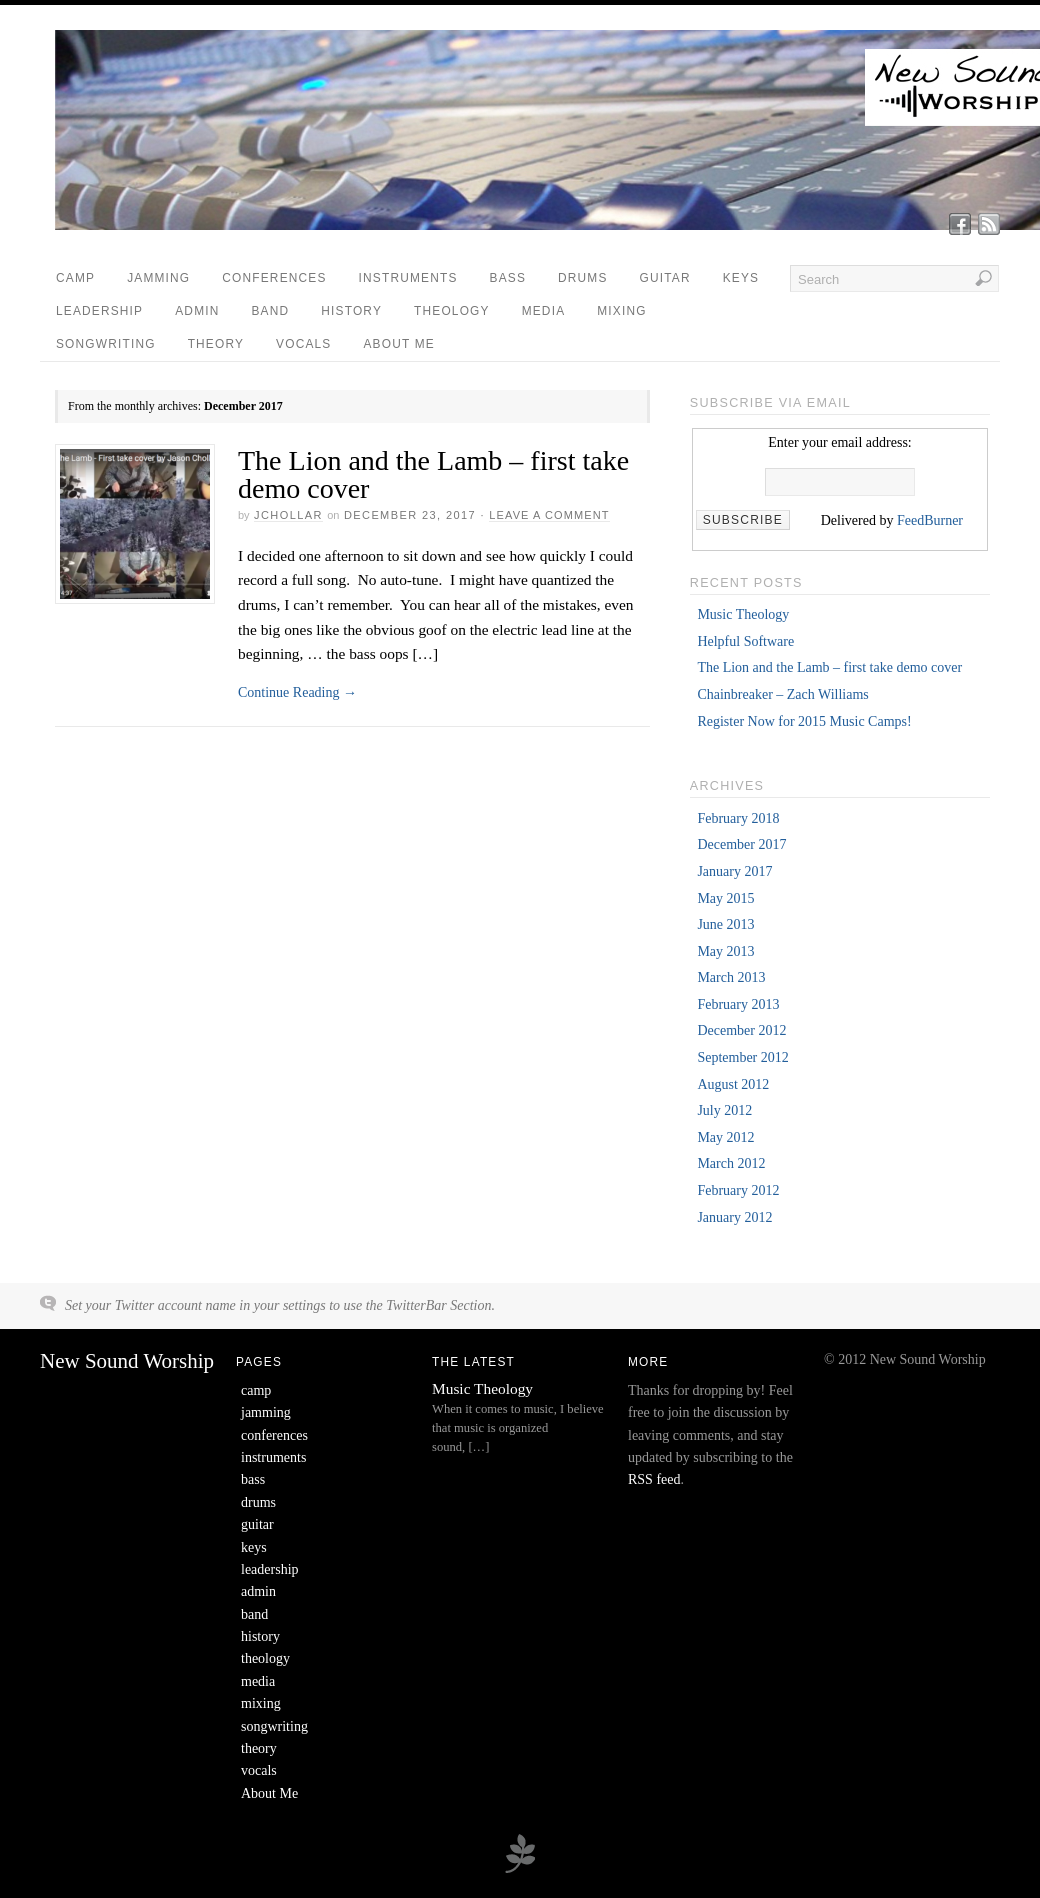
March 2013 (731, 977)
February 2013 (738, 1004)
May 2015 (725, 898)
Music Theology (743, 614)
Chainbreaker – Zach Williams (782, 694)
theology (452, 311)
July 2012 (724, 1110)
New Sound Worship (127, 1361)
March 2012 (731, 1163)
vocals (303, 344)
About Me (399, 344)
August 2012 (733, 1084)
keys (741, 278)
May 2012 (725, 1137)
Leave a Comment (549, 515)
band (271, 311)
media (544, 311)
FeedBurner (930, 520)
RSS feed (654, 1479)
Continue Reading (297, 692)
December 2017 (741, 844)
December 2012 (741, 1030)
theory (216, 344)
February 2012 (738, 1190)
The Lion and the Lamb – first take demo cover (433, 474)
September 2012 (742, 1057)
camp (75, 278)
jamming (158, 278)
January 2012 (734, 1217)
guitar (665, 278)
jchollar (288, 515)
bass (508, 278)
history (351, 311)
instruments (408, 278)
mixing (621, 311)
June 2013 (725, 924)
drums (583, 278)
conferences (274, 278)
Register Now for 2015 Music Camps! (804, 721)
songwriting (106, 344)
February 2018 (738, 818)
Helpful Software (745, 641)
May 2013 (725, 951)
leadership (99, 311)
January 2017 (734, 871)
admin (197, 311)
